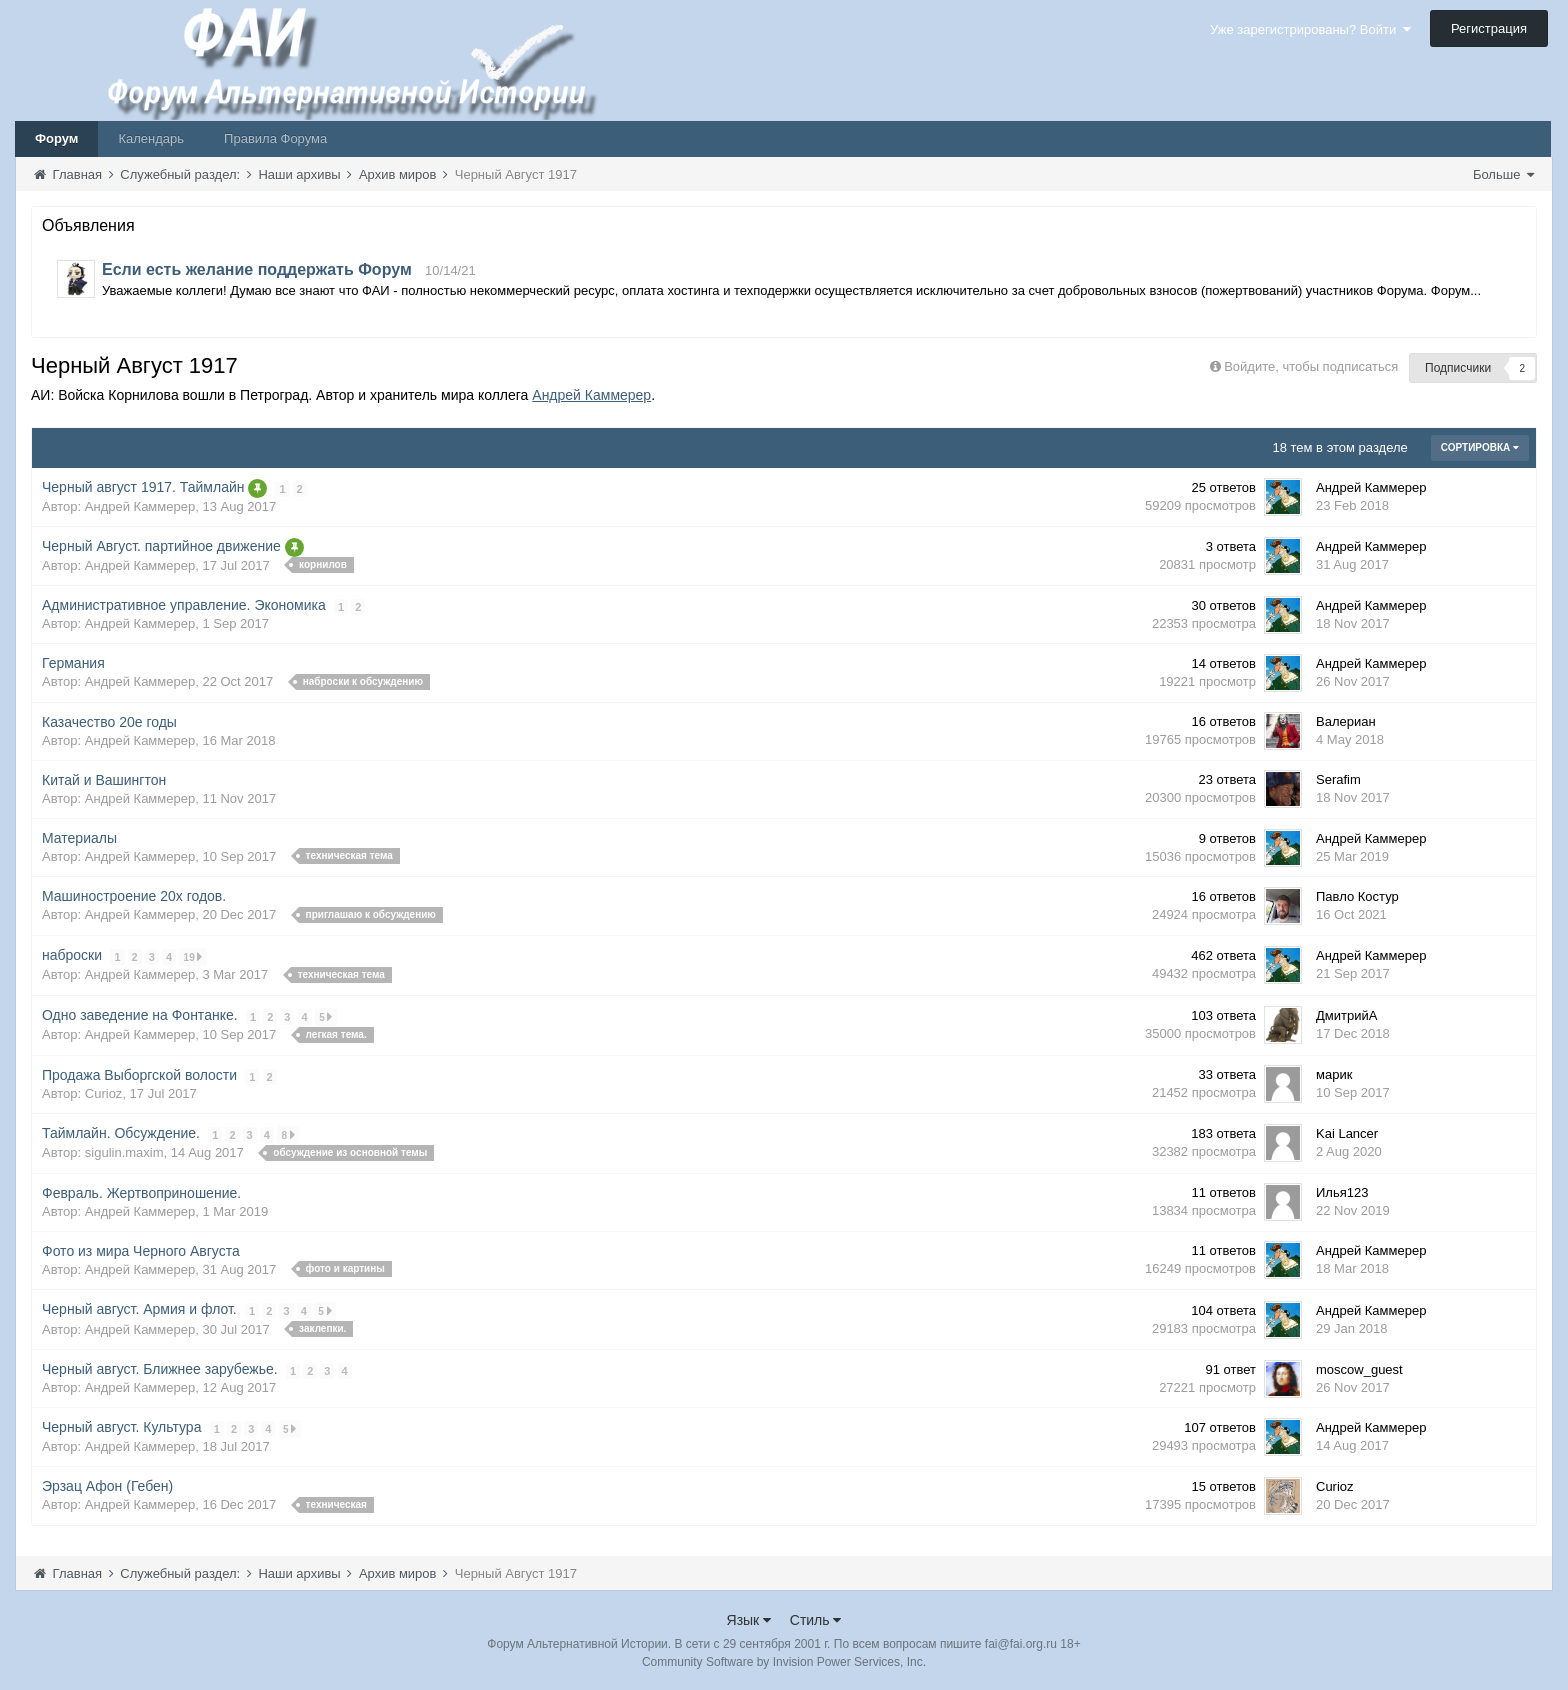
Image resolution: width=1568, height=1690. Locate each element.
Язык (749, 1619)
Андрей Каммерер (591, 395)
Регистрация (1489, 28)
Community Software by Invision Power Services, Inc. (784, 1661)
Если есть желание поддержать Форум (257, 269)
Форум (56, 138)
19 (193, 956)
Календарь (151, 138)
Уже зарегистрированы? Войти (1310, 29)
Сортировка (1480, 447)
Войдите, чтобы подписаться (1311, 366)
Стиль (816, 1619)
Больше (1503, 174)
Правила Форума (275, 138)
